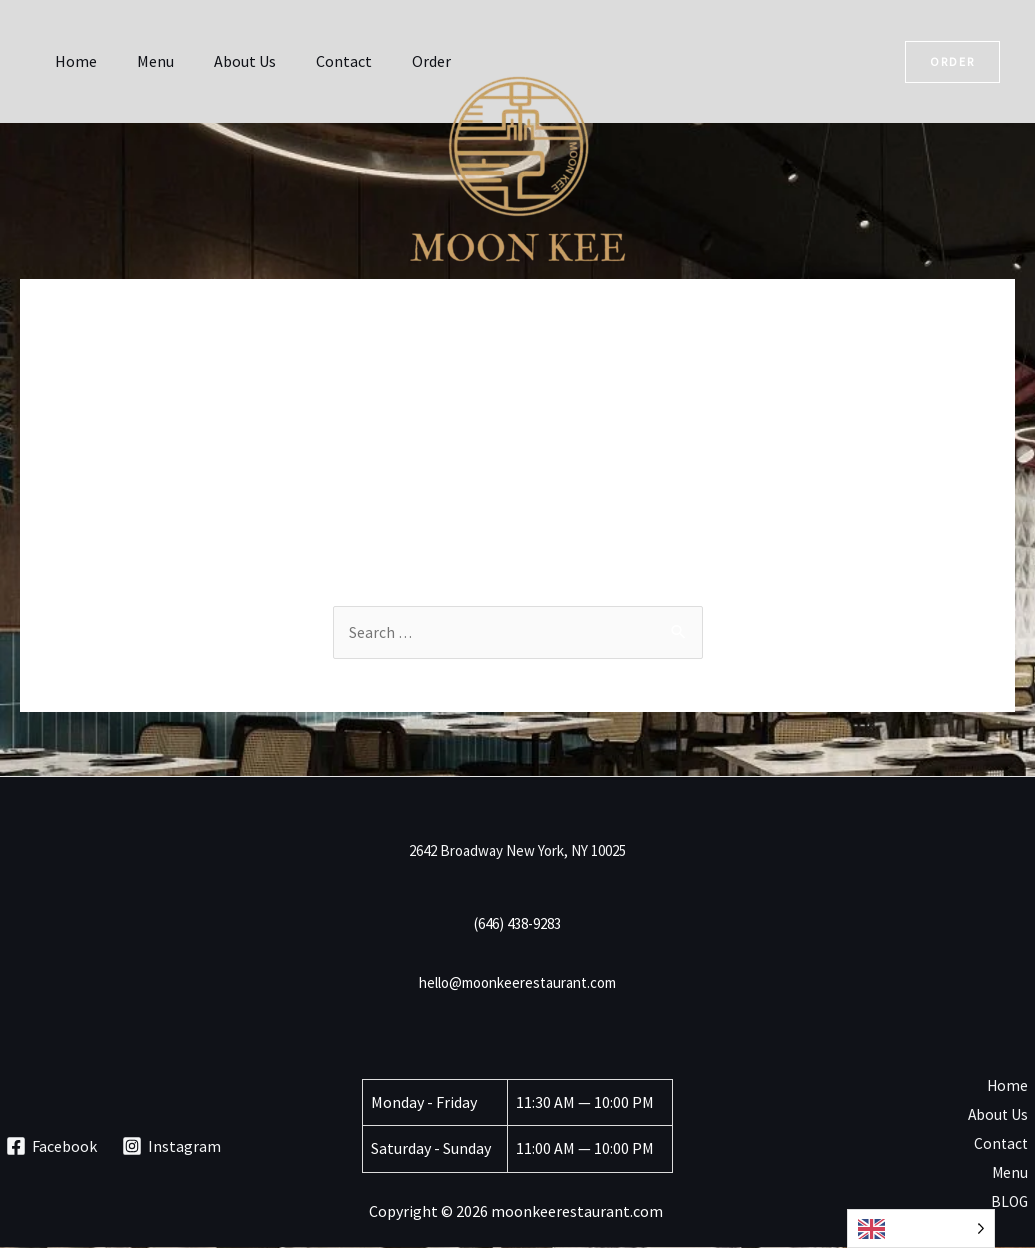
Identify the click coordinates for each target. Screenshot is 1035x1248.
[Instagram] (172, 1147)
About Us (225, 61)
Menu (143, 61)
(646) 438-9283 (517, 924)
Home (72, 61)
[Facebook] (52, 1147)
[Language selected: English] (921, 1228)
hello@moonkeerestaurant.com (517, 983)
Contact (316, 61)
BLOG (1015, 1204)
